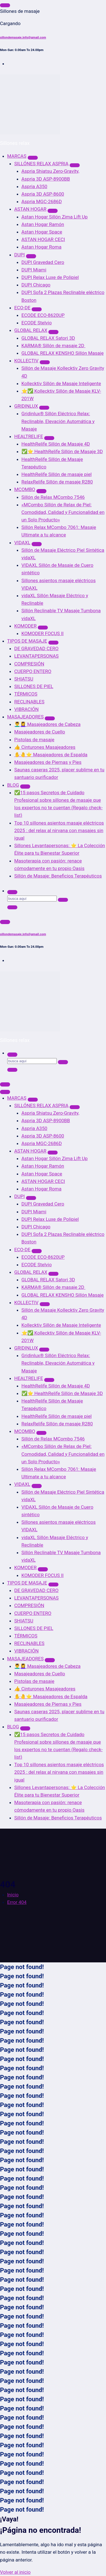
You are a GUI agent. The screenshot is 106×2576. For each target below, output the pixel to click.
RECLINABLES (29, 701)
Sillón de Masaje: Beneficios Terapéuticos (58, 876)
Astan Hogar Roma (42, 247)
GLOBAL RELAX (30, 330)
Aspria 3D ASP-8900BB (46, 179)
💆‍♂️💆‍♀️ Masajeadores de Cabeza (47, 724)
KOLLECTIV (26, 360)
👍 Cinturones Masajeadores (45, 747)
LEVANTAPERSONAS (36, 656)
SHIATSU (23, 679)
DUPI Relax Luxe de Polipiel (50, 277)
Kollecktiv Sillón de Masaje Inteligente (61, 383)
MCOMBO (24, 489)
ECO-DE (22, 307)
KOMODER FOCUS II (43, 633)
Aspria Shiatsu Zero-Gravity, (50, 171)
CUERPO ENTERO (32, 671)
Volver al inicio (15, 2572)
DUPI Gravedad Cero (43, 262)
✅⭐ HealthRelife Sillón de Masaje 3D (62, 451)
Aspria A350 (35, 186)
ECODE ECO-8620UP (43, 315)
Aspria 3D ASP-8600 (43, 194)
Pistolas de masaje (34, 739)
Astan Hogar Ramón (43, 224)
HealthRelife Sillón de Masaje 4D (56, 444)
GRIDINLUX (26, 406)
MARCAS (17, 156)
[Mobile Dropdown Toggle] (33, 158)
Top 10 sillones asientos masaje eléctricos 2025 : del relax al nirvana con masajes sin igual (59, 830)
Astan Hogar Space (42, 232)
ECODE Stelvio (37, 322)
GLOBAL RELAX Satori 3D (48, 338)
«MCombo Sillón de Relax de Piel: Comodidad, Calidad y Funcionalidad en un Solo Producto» (63, 512)
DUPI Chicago (36, 285)
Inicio (13, 1894)
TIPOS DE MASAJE (27, 641)
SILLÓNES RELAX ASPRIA (41, 163)
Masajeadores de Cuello (39, 732)
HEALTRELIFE (28, 436)
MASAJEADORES (25, 717)
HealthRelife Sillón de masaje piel (57, 474)
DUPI (19, 254)
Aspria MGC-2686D (42, 201)
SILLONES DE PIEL (33, 686)
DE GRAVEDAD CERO (36, 648)
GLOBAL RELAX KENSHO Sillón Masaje (63, 353)
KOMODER (25, 626)
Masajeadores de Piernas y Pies (47, 762)
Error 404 (17, 1902)
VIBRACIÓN (26, 709)
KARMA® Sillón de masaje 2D (54, 345)
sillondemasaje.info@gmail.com (23, 37)
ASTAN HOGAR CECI (43, 239)
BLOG (13, 785)
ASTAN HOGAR (30, 209)
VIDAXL (22, 542)
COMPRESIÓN (29, 664)
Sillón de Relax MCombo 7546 (53, 497)
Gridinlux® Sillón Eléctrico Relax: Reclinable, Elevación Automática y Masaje (58, 421)
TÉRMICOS (25, 694)
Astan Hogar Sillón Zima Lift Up (55, 217)
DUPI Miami (34, 270)
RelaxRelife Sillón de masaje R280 (57, 482)
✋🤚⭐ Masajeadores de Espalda (51, 754)
